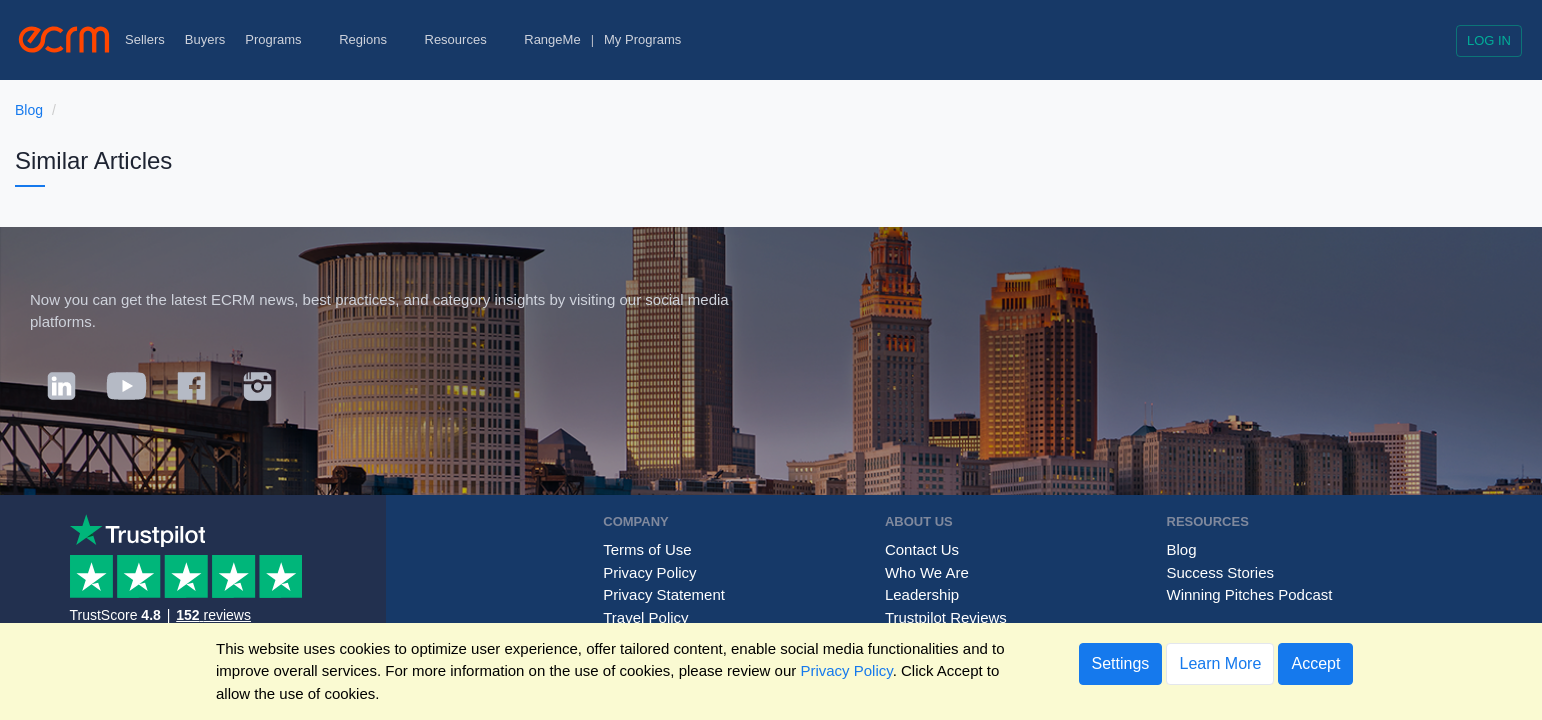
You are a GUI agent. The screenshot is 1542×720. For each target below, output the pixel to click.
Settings (1121, 663)
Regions (371, 39)
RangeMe (552, 39)
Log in (1489, 40)
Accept (1315, 663)
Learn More (1220, 663)
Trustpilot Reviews (946, 617)
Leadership (922, 594)
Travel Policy (645, 617)
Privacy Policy (649, 572)
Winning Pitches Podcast (1250, 594)
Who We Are (927, 572)
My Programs (642, 39)
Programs (282, 39)
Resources (465, 39)
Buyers (205, 39)
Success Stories (1221, 572)
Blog (29, 110)
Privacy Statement (664, 594)
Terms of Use (647, 549)
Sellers (145, 39)
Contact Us (922, 549)
